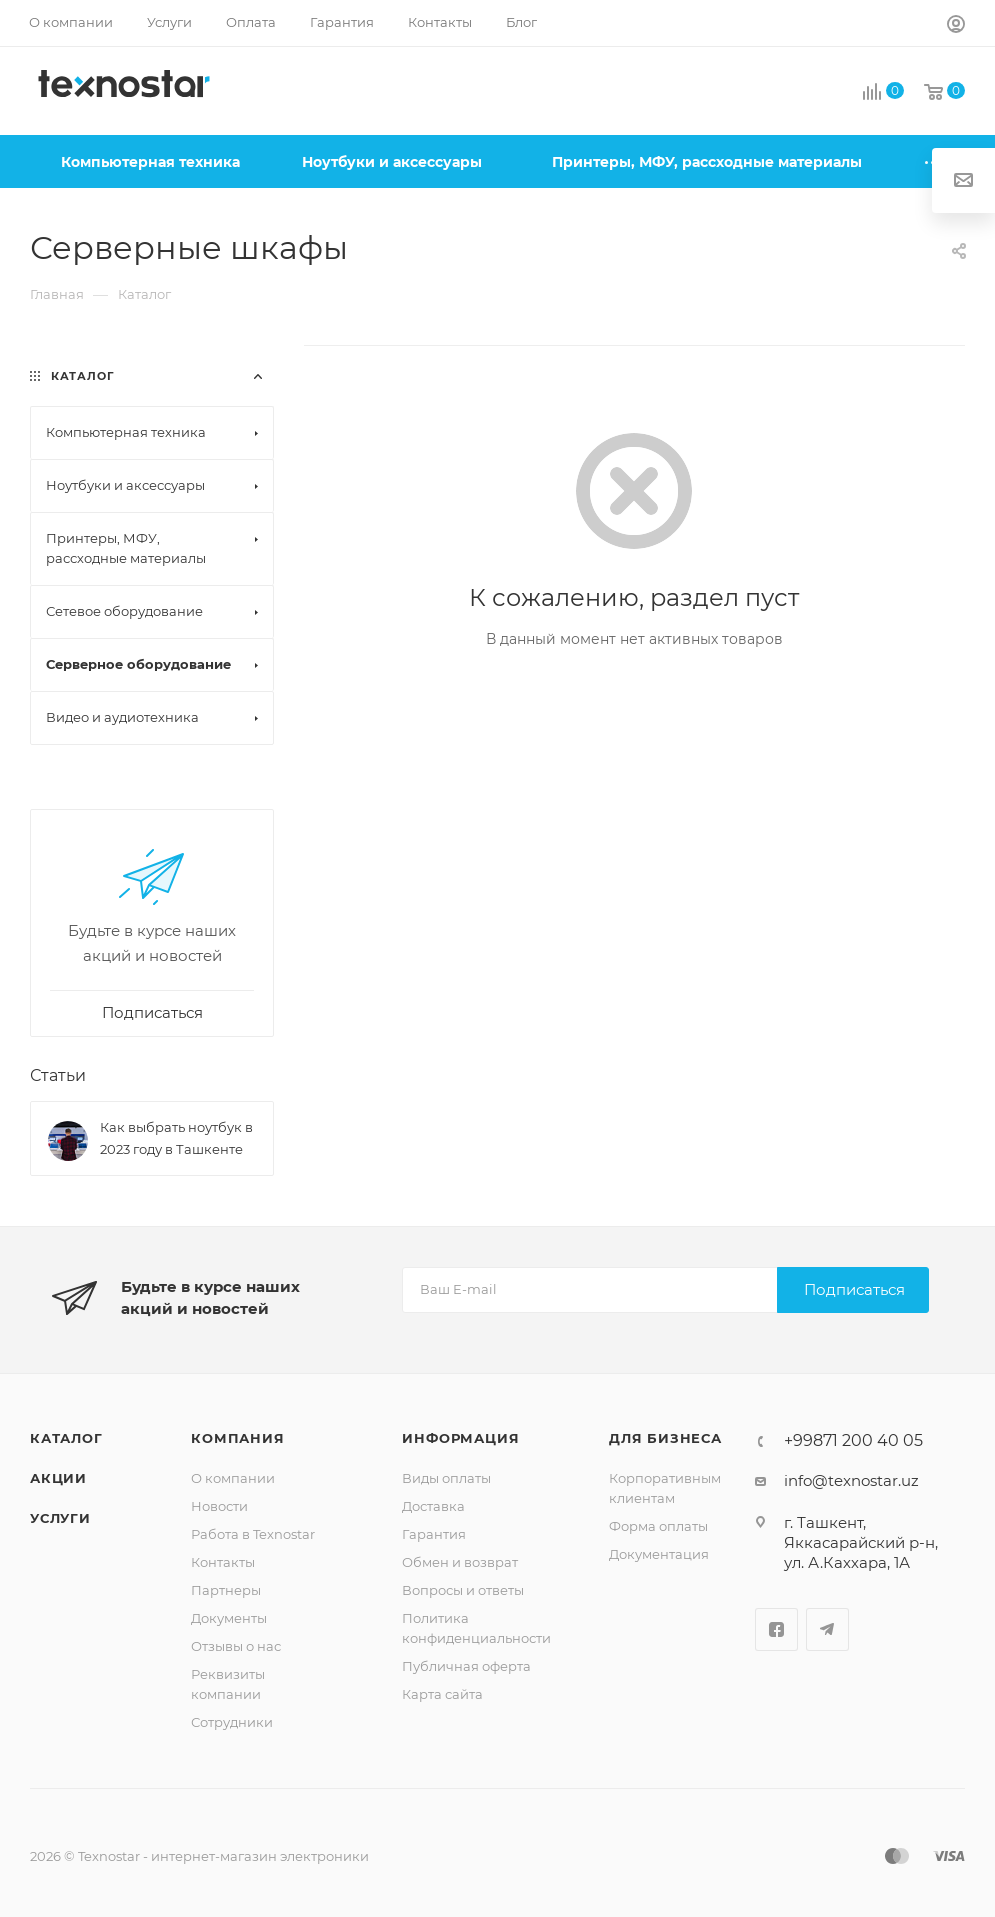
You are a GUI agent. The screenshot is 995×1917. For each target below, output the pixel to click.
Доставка (433, 1506)
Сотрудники (232, 1722)
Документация (659, 1554)
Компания (237, 1438)
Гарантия (434, 1534)
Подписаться (854, 1289)
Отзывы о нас (236, 1646)
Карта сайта (442, 1694)
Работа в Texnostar (253, 1534)
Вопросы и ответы (463, 1590)
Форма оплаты (658, 1526)
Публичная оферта (466, 1666)
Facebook (776, 1629)
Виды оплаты (446, 1478)
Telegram (827, 1629)
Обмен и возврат (460, 1562)
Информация (460, 1438)
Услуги (60, 1518)
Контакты (223, 1562)
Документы (229, 1618)
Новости (219, 1506)
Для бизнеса (665, 1438)
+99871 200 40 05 (853, 1441)
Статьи (58, 1075)
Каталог (66, 1438)
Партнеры (226, 1590)
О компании (233, 1478)
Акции (58, 1478)
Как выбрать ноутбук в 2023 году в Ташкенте (176, 1138)
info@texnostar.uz (851, 1480)
